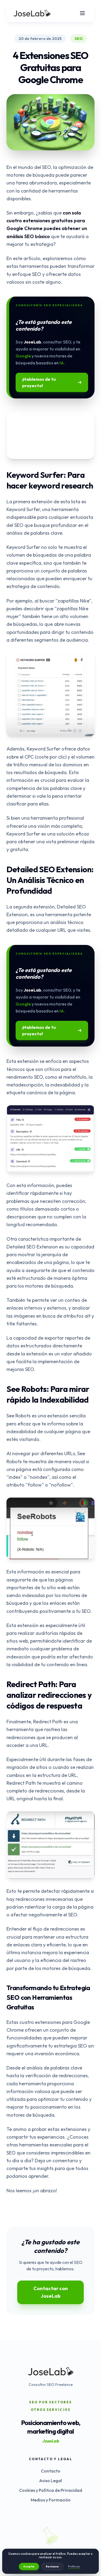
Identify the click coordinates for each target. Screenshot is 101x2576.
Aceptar (29, 2566)
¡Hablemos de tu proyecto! (52, 382)
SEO (79, 38)
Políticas (74, 2566)
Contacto (50, 2471)
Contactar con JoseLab (50, 2292)
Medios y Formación (51, 2500)
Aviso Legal (50, 2480)
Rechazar (52, 2566)
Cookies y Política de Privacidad (50, 2490)
